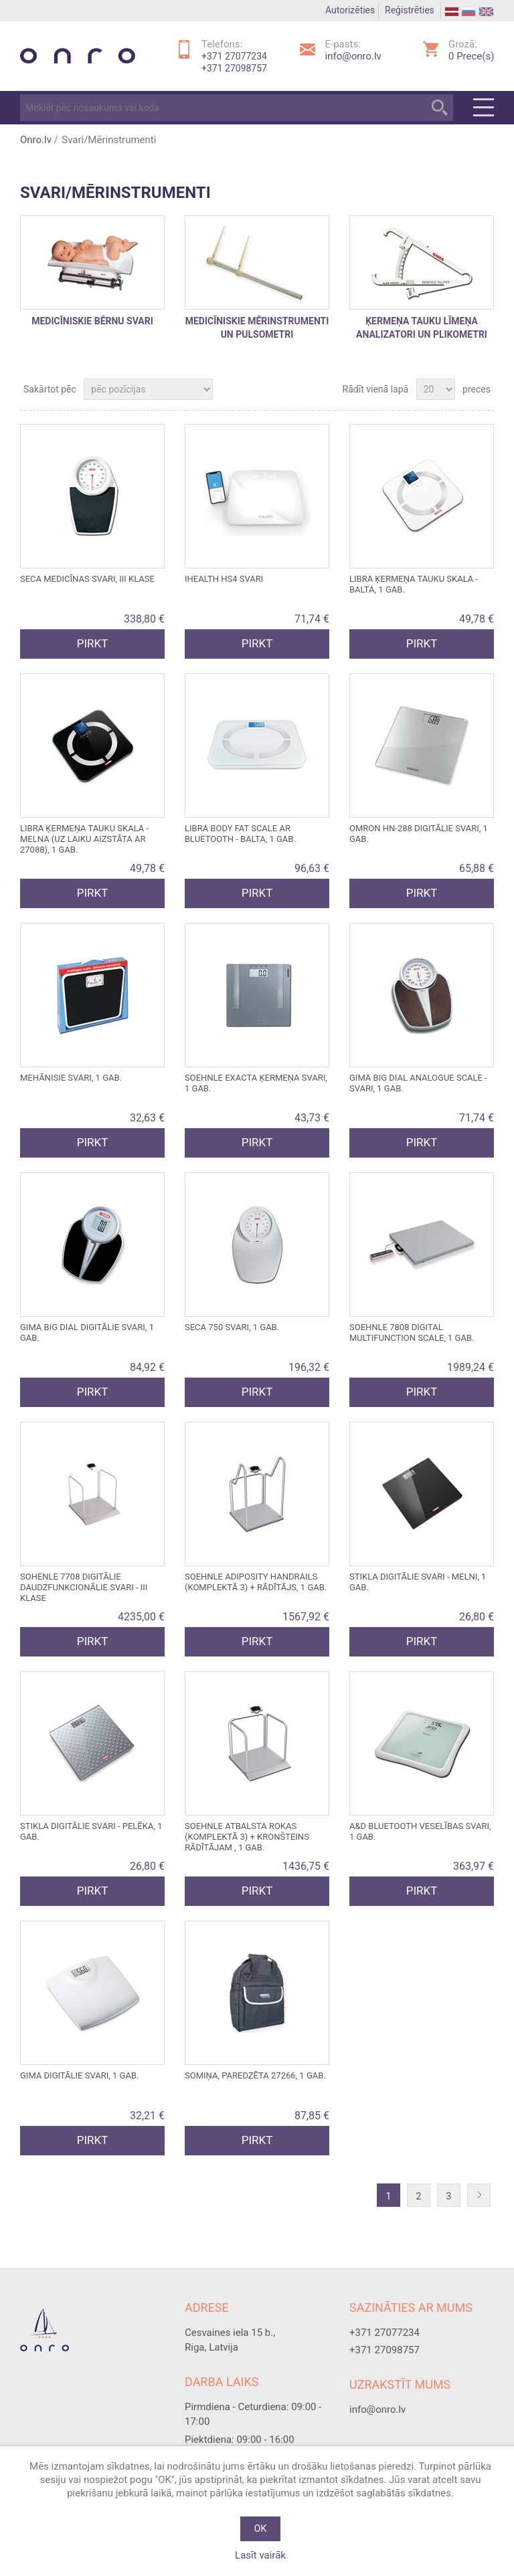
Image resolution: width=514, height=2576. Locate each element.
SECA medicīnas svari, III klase (87, 579)
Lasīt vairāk (260, 2555)
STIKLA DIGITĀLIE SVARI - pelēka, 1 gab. (91, 1831)
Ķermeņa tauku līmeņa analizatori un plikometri (421, 328)
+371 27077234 (234, 56)
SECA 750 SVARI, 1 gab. (232, 1327)
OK (260, 2528)
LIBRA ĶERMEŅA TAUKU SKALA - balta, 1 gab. (413, 584)
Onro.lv (36, 140)
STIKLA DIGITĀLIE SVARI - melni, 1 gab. (417, 1582)
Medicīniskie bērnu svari (92, 321)
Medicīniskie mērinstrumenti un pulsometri (257, 328)
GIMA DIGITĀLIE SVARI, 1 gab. (79, 2075)
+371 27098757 (234, 68)
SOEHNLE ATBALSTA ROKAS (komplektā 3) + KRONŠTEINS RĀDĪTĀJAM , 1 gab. (247, 1836)
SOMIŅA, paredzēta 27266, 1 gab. (255, 2075)
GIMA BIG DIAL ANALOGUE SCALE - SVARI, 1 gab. (418, 1083)
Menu (483, 108)
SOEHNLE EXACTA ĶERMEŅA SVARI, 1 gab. (256, 1083)
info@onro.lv (353, 56)
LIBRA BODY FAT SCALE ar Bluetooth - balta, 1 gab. (240, 833)
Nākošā (482, 2196)
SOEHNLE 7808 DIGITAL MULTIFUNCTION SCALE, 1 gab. (411, 1332)
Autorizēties (350, 10)
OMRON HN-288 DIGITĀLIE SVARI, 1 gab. (418, 833)
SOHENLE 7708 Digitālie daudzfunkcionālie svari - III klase (83, 1587)
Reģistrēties (409, 10)
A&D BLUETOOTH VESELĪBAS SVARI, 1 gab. (420, 1831)
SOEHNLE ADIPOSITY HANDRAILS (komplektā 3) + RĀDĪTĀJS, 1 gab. (256, 1582)
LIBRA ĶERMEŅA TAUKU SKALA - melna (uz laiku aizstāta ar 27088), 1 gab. (84, 839)
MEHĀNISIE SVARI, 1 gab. (71, 1078)
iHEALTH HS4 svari (224, 579)
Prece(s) (471, 56)
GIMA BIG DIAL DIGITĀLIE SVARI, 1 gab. (87, 1332)
